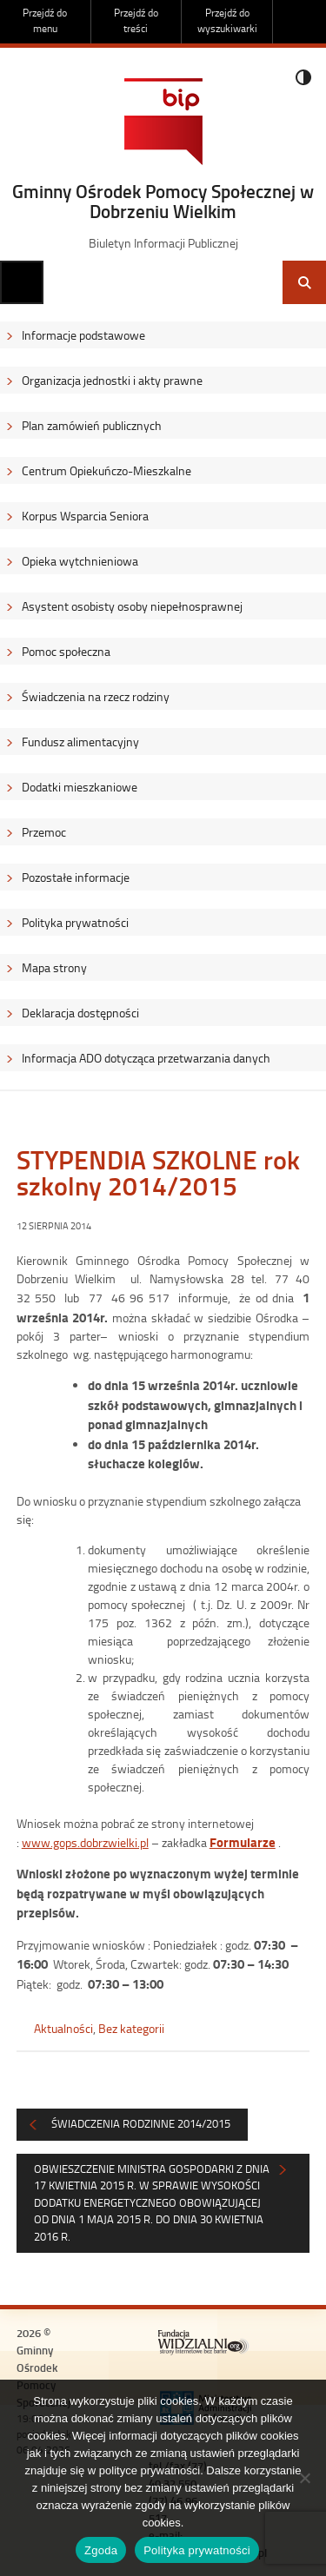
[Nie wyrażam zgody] (304, 2478)
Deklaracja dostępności (80, 1012)
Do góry (304, 21)
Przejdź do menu (45, 20)
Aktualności (63, 2028)
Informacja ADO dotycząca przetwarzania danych (146, 1058)
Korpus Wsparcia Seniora (85, 515)
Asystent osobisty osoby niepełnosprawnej (132, 606)
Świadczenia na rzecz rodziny (96, 696)
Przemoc (44, 832)
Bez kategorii (131, 2028)
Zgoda (100, 2550)
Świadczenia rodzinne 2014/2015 (140, 2123)
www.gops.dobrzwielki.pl (85, 1842)
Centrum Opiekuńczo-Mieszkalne (106, 470)
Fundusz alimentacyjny (80, 741)
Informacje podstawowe (83, 335)
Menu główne (21, 282)
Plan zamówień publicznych (92, 425)
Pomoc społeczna (66, 651)
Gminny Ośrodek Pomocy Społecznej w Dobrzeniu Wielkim (163, 201)
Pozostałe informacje (76, 877)
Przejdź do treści (136, 20)
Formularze (243, 1841)
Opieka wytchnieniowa (80, 561)
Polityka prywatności (75, 922)
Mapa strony (54, 967)
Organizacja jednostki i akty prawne (112, 380)
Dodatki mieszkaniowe (79, 786)
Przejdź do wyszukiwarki (227, 20)
